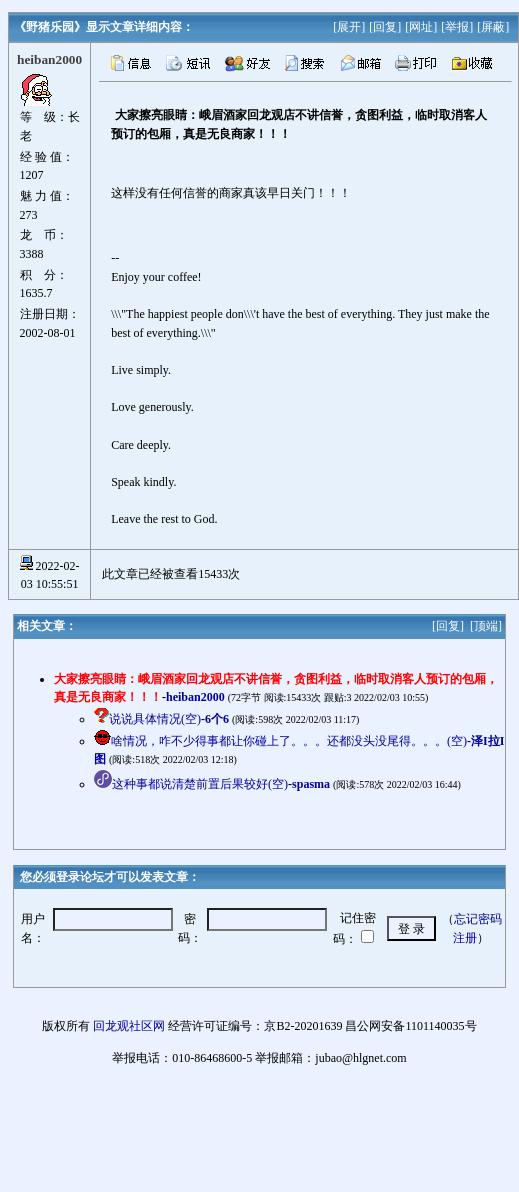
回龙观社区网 (129, 1026)
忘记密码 (478, 919)
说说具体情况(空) (155, 719)
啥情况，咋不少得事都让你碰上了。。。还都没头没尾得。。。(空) (289, 741)
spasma (311, 784)
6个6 (217, 719)
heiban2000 (195, 697)
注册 (465, 938)
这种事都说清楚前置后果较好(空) (200, 784)
